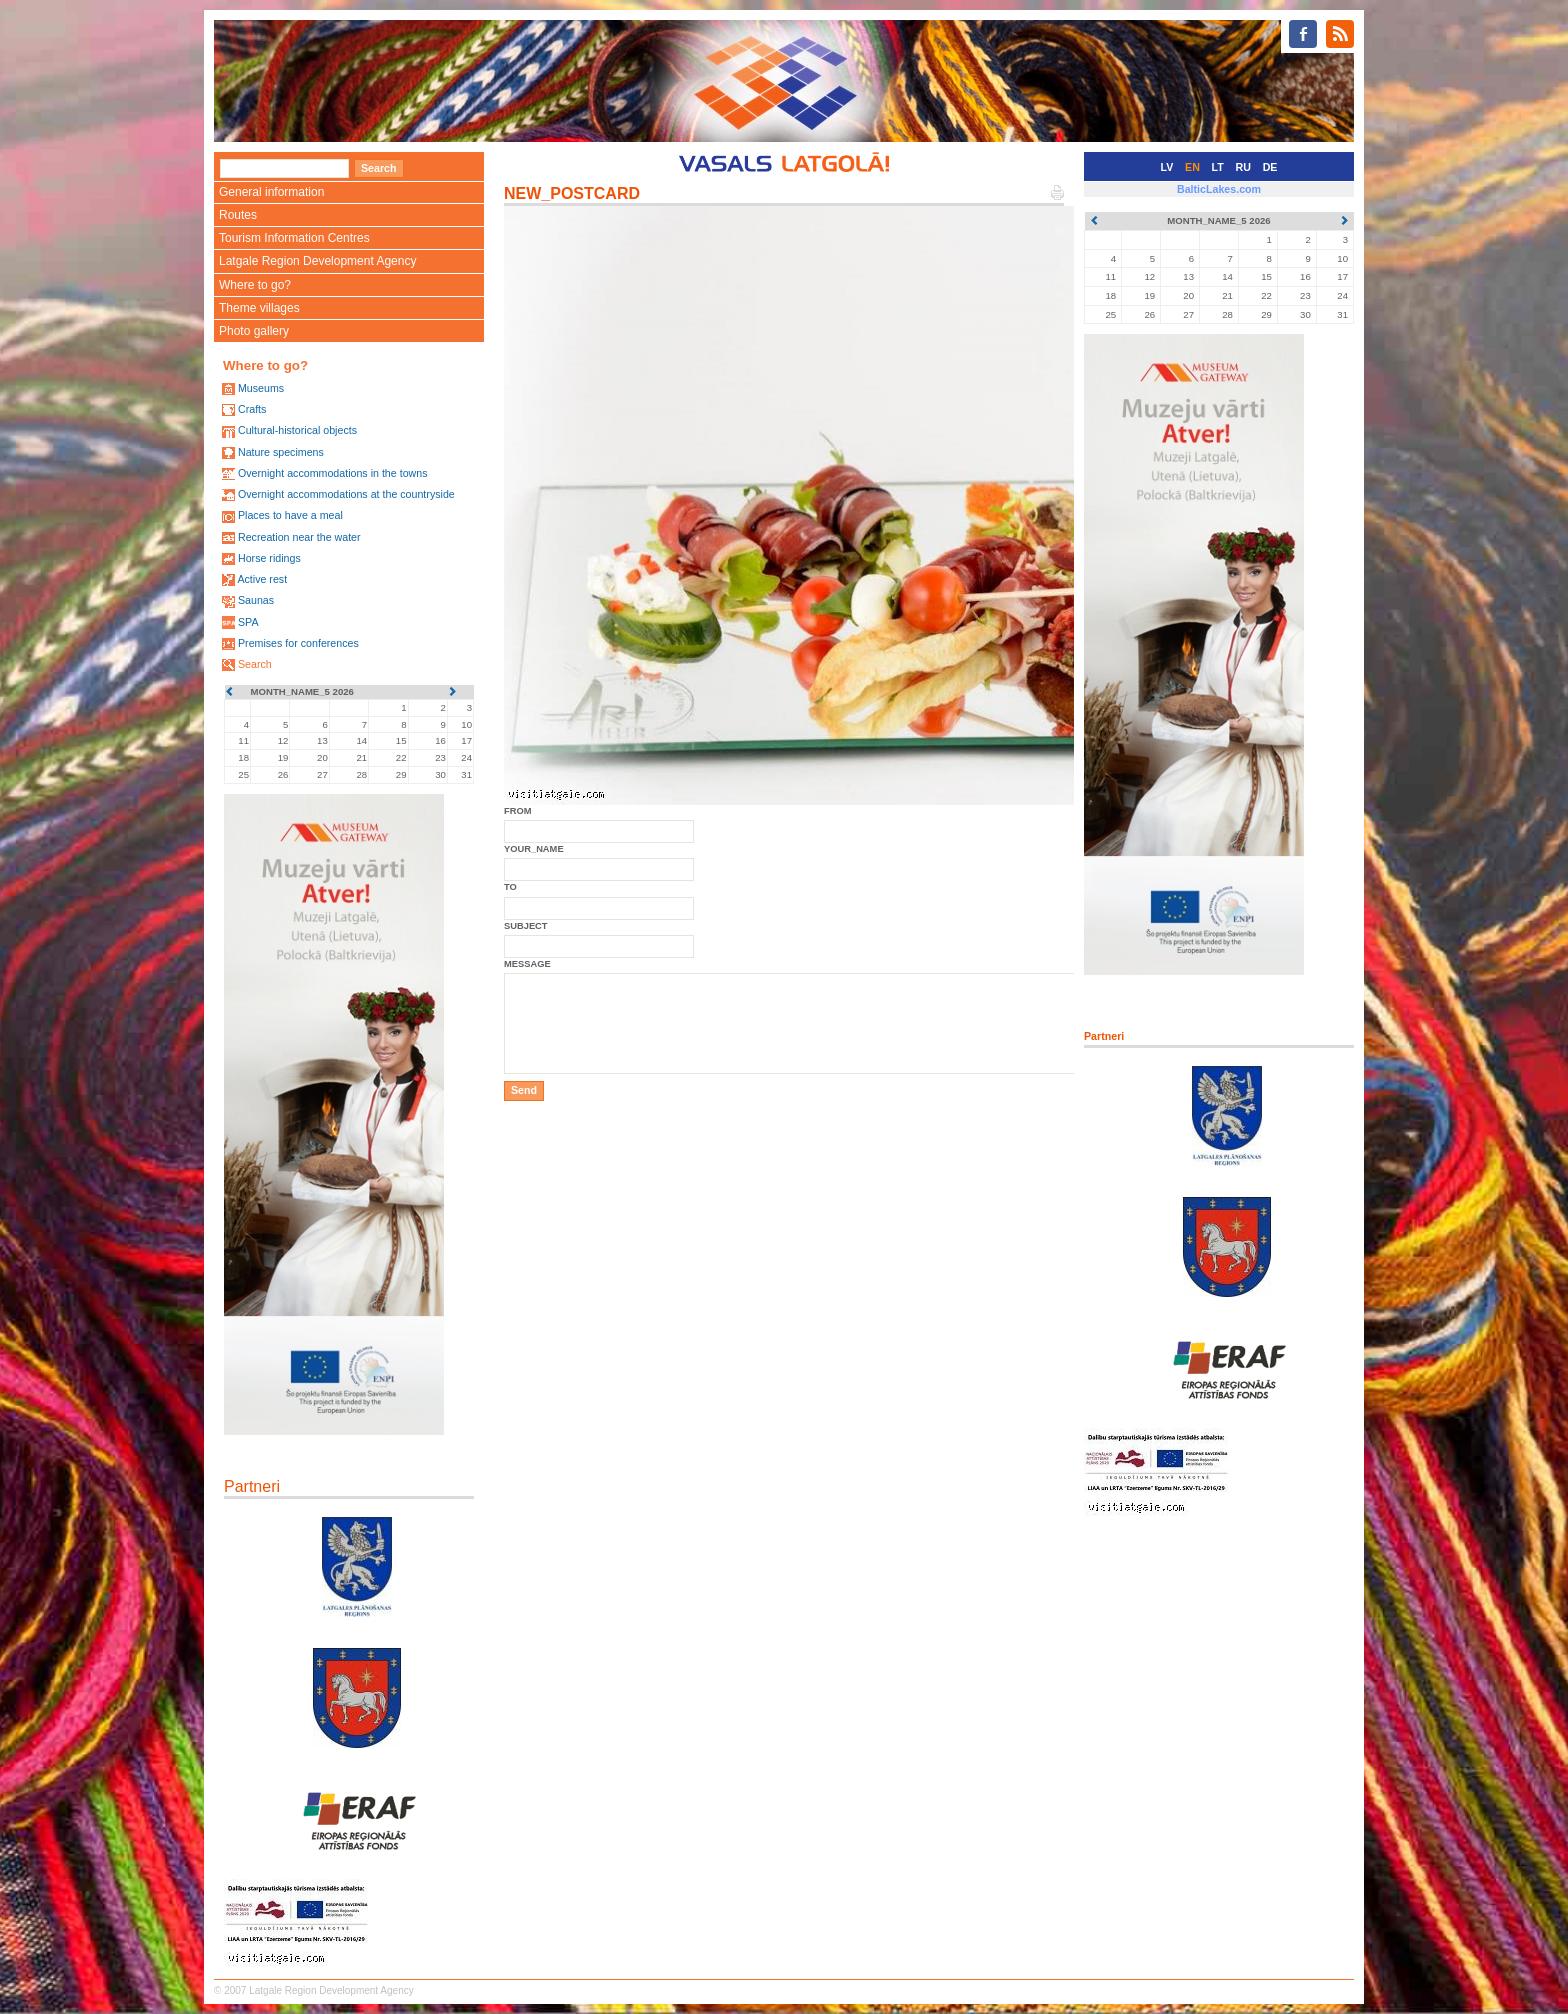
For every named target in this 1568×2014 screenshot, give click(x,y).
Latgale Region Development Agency (317, 261)
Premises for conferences (298, 643)
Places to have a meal (290, 515)
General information (271, 192)
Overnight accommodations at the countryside (346, 494)
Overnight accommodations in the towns (333, 473)
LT (1218, 167)
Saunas (256, 600)
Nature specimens (281, 452)
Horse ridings (269, 558)
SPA (248, 622)
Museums (261, 388)
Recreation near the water (299, 537)
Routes (238, 215)
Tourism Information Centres (294, 238)
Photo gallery (254, 331)
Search (255, 664)
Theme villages (259, 308)
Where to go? (255, 285)
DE (1270, 167)
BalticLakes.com (1219, 189)
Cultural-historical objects (297, 430)
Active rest (262, 579)
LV (1167, 167)
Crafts (252, 409)
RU (1243, 167)
